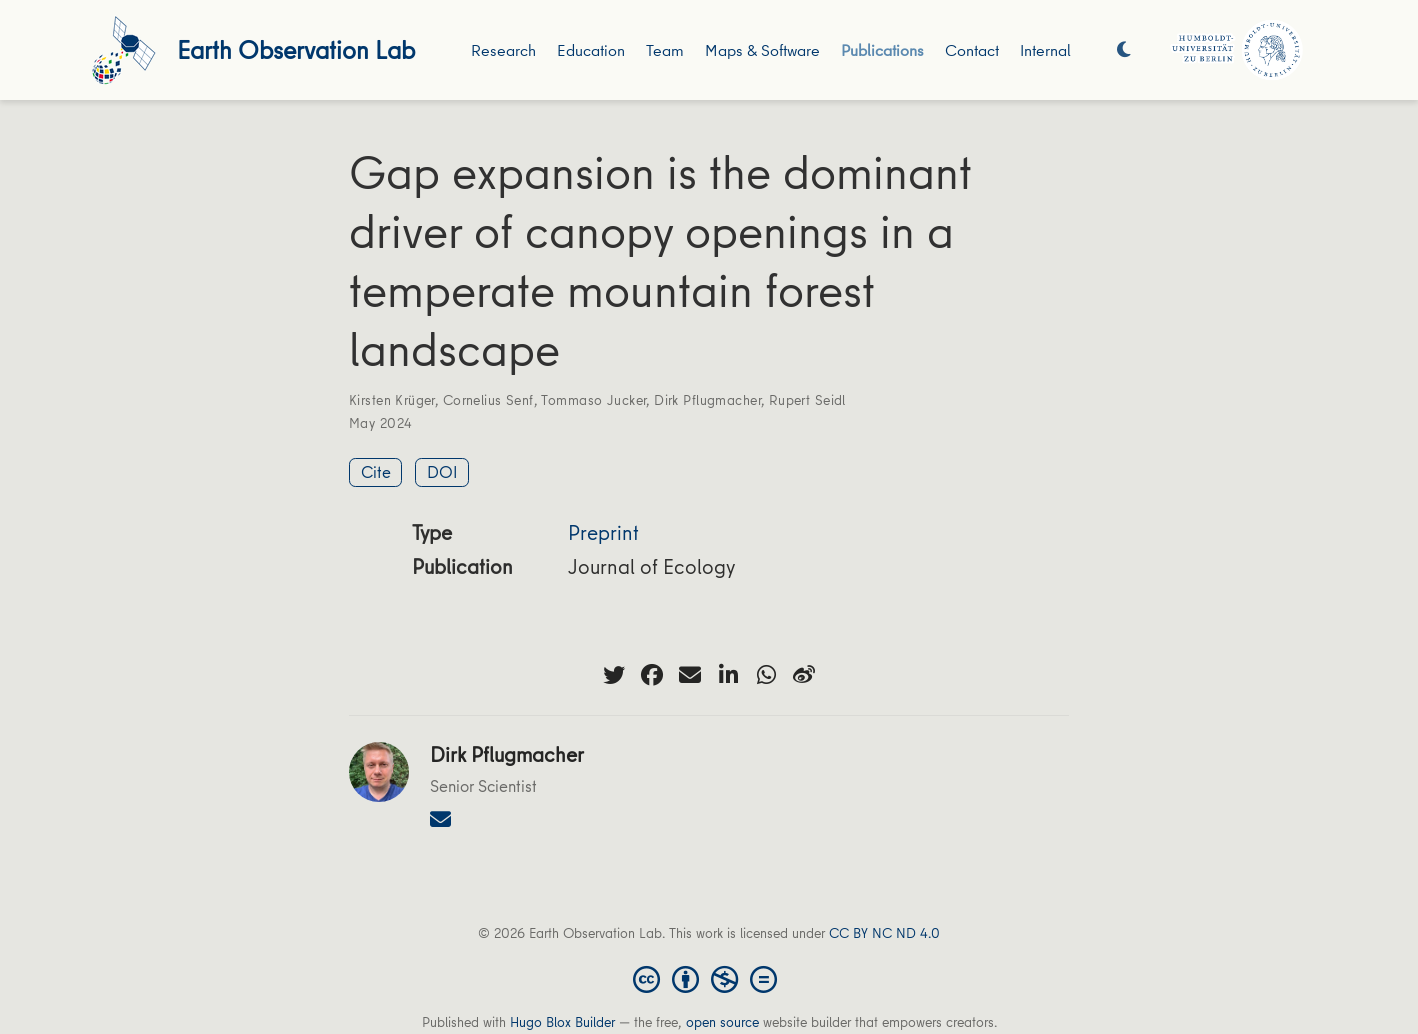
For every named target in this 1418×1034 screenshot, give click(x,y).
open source (722, 1022)
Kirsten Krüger (392, 400)
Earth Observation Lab (296, 49)
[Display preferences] (1124, 50)
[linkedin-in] (728, 675)
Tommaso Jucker (593, 400)
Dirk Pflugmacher (707, 400)
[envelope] (690, 675)
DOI (442, 471)
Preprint (603, 532)
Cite (376, 471)
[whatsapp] (766, 675)
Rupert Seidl (807, 400)
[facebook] (652, 675)
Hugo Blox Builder (562, 1022)
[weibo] (804, 675)
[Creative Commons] (709, 978)
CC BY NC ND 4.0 (884, 933)
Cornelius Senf (488, 400)
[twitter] (614, 675)
